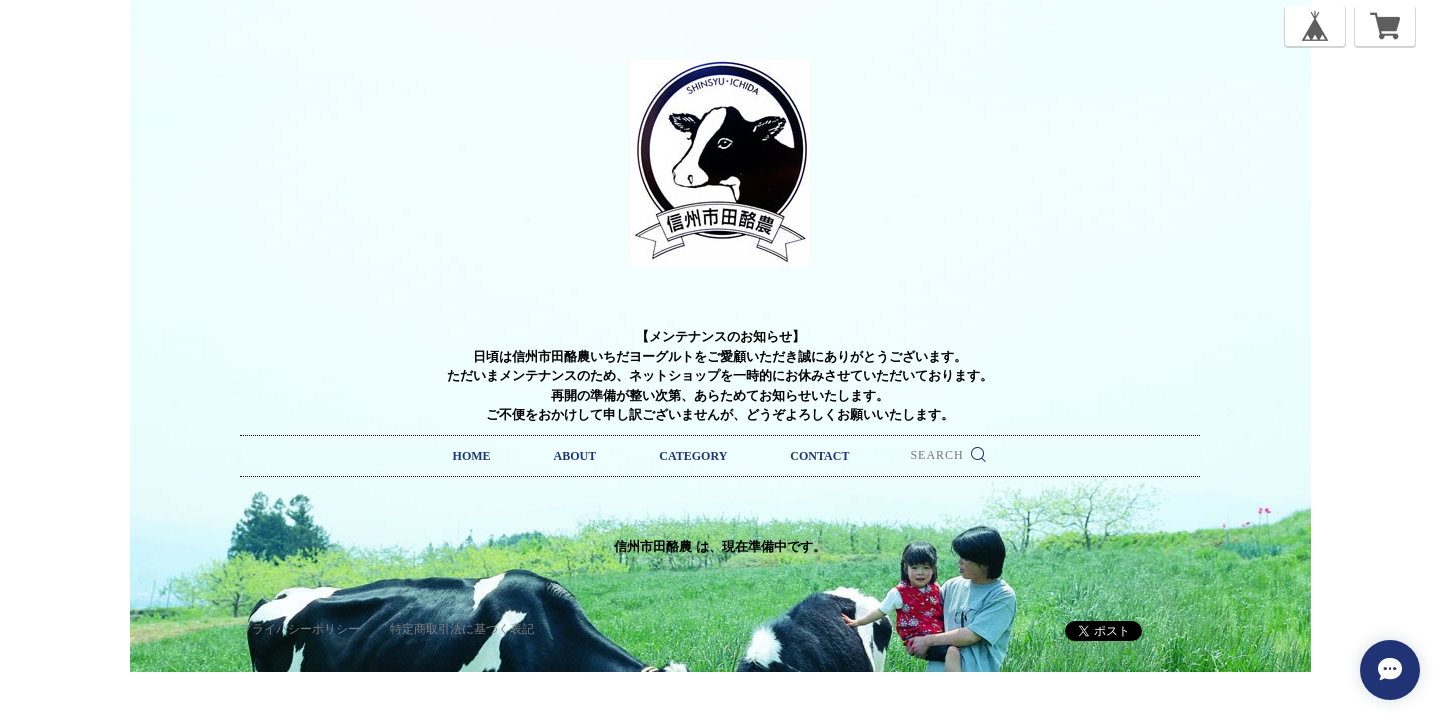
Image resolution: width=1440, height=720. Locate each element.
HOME (472, 456)
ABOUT (575, 456)
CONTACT (819, 456)
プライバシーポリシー (300, 629)
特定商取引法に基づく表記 (462, 629)
